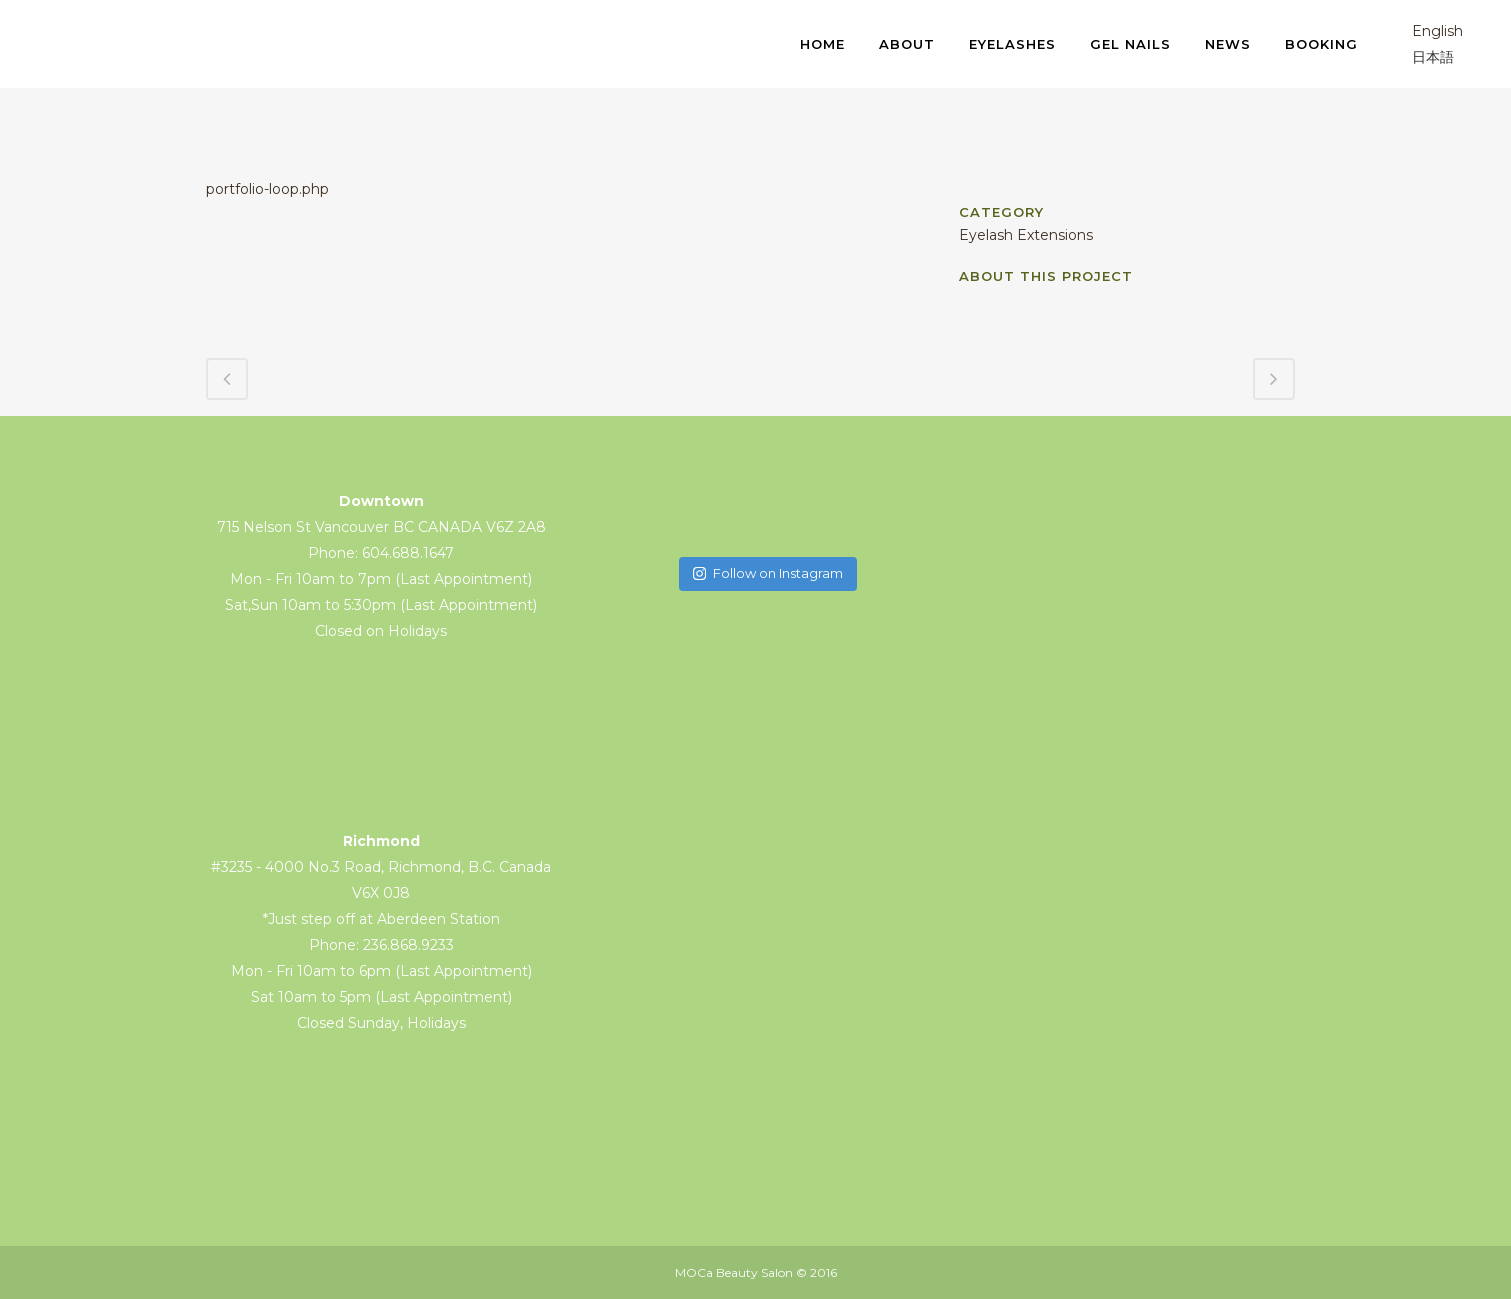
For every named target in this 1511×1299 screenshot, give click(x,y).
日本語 (1419, 57)
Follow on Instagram (768, 573)
